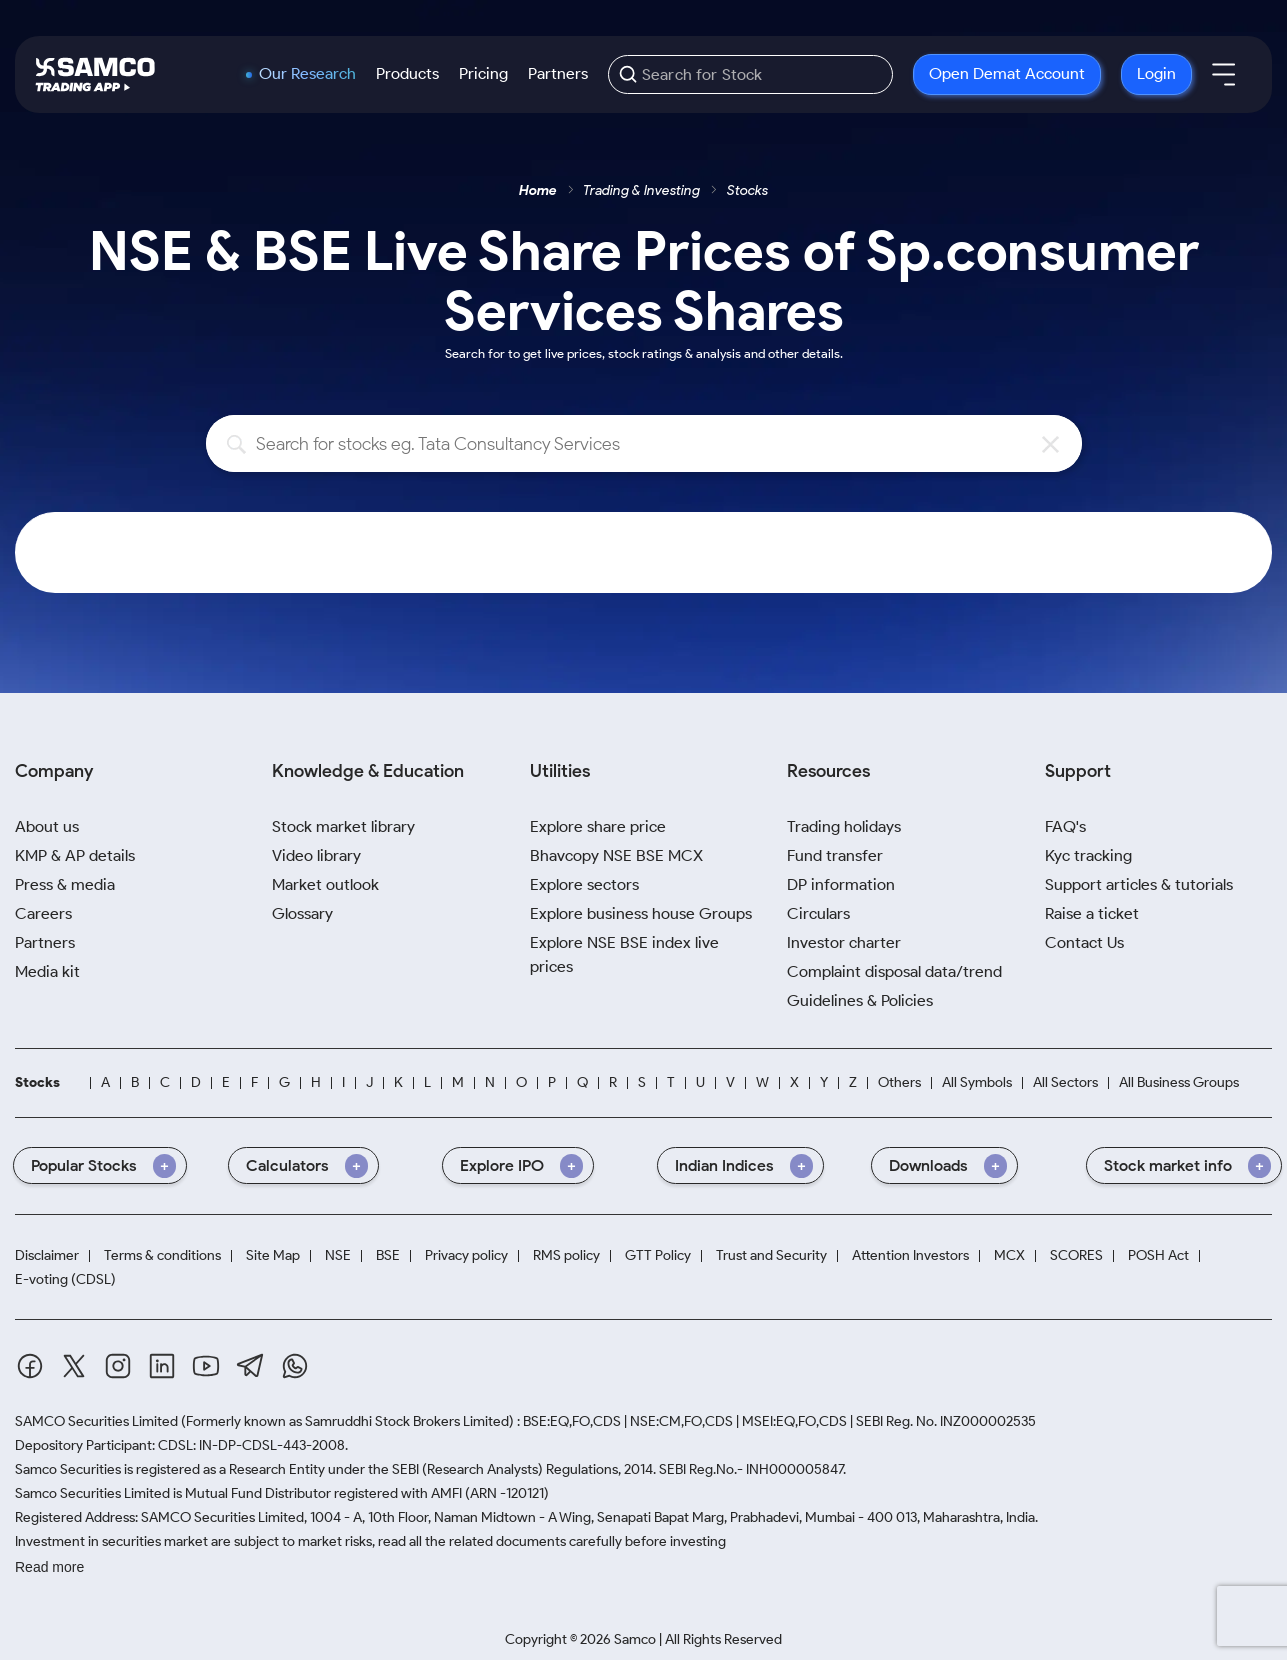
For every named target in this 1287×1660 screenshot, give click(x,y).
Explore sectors (584, 884)
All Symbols (977, 1082)
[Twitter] (74, 1366)
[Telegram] (250, 1365)
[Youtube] (206, 1366)
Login (1156, 73)
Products (407, 73)
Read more (49, 1567)
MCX (1009, 1255)
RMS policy (566, 1255)
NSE (338, 1255)
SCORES (1076, 1255)
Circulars (818, 913)
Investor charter (844, 942)
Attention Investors (910, 1255)
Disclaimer (47, 1255)
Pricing (483, 73)
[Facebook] (30, 1366)
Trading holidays (844, 826)
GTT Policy (658, 1255)
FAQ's (1065, 826)
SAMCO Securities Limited (96, 1421)
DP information (841, 884)
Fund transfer (835, 855)
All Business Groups (1179, 1082)
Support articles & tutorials (1139, 884)
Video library (316, 855)
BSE (388, 1255)
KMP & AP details (75, 855)
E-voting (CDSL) (65, 1279)
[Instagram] (118, 1366)
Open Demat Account (1007, 73)
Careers (43, 913)
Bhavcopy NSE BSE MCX (616, 855)
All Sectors (1065, 1082)
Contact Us (1084, 942)
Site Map (273, 1255)
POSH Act (1158, 1255)
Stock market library (343, 826)
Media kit (47, 971)
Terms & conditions (162, 1255)
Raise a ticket (1092, 913)
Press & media (65, 884)
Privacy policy (466, 1255)
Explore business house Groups (641, 913)
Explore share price (598, 826)
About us (47, 826)
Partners (558, 73)
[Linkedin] (162, 1366)
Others (899, 1082)
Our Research (307, 74)
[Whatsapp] (295, 1366)
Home (538, 190)
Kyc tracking (1088, 855)
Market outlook (325, 884)
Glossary (302, 913)
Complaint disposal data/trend (894, 971)
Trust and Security (771, 1255)
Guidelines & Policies (860, 1000)
